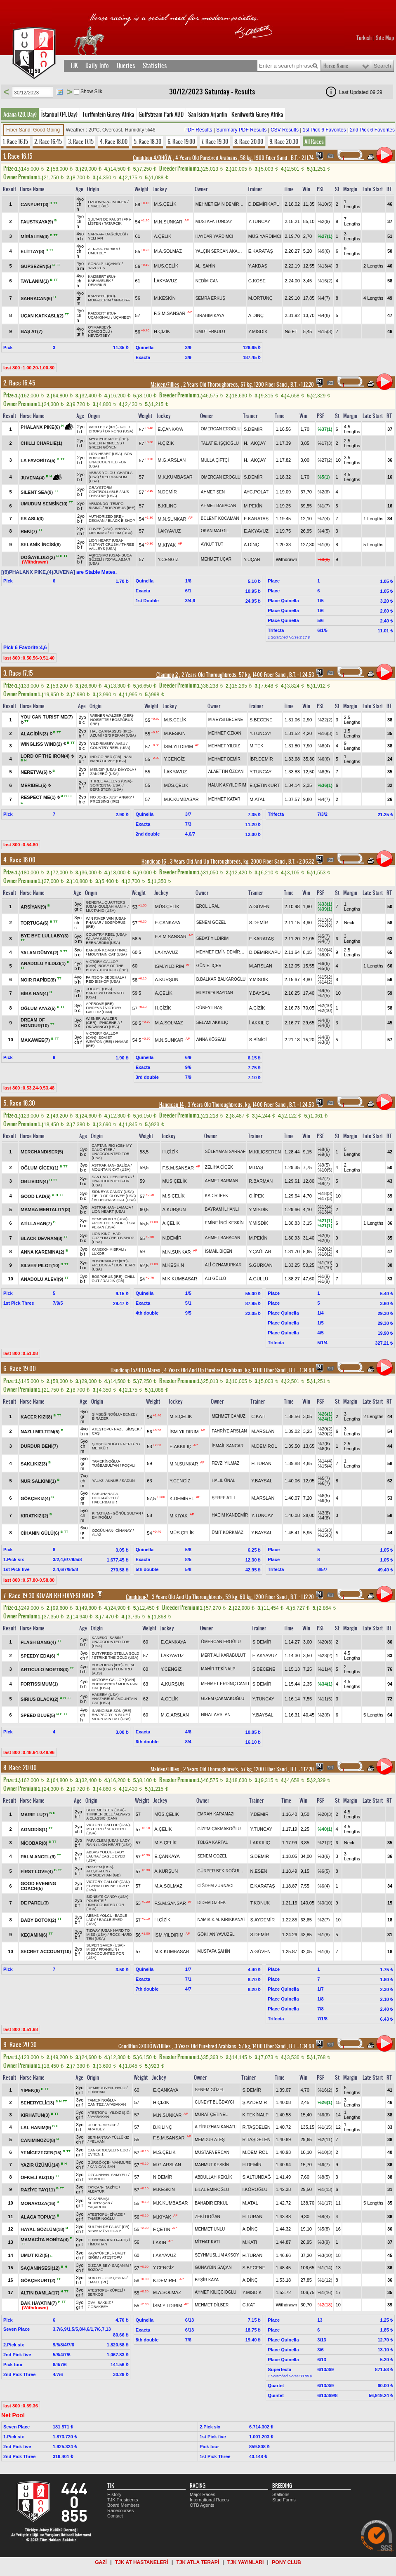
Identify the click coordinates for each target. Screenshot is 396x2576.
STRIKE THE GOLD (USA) (116, 1657)
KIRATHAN (101, 1513)
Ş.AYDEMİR (262, 1919)
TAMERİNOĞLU (105, 1461)
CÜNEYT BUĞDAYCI (214, 2102)
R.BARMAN (261, 1181)
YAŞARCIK (97, 2207)
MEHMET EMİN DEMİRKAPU (223, 204)
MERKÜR (100, 1448)
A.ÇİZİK (257, 1007)
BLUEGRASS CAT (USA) (115, 1200)
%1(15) (325, 2127)
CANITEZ (96, 2104)
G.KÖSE (257, 280)
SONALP (95, 264)
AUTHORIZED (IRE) (106, 516)
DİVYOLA (126, 770)
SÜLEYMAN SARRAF (225, 1151)
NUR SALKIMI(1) (39, 1480)
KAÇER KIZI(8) (37, 1416)
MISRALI (116, 1249)
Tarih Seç (60, 92)
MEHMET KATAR (224, 799)
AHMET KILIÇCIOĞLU (215, 2292)
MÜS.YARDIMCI (264, 236)
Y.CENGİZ (168, 559)
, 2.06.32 (300, 861)
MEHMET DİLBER (212, 2305)
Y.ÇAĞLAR (260, 1251)
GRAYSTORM (100, 488)
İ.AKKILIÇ (259, 1022)
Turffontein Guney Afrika (108, 114)
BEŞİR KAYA (207, 2280)
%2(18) (325, 2304)
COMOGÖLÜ (99, 331)
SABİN (115, 1638)
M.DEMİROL (264, 1446)
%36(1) (325, 785)
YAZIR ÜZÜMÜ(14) (41, 2165)
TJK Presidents (122, 2499)
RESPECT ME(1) (39, 797)
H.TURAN (261, 1463)
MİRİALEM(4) (35, 236)
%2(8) (324, 1235)
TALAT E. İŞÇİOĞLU (220, 443)
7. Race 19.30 (214, 141)
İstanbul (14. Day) (59, 114)
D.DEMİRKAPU (264, 204)
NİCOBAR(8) (35, 1842)
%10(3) (325, 2152)
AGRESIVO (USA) (104, 555)
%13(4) (325, 265)
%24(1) (325, 1418)
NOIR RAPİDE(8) (39, 979)
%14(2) (325, 981)
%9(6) (324, 251)
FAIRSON (94, 977)
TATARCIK (113, 223)
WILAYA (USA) (98, 939)
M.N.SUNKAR (168, 221)
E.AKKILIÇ (180, 1446)
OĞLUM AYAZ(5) (39, 1007)
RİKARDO (96, 2179)
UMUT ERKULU (210, 331)
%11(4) (325, 1669)
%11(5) (325, 1698)
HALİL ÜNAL (223, 1480)
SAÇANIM (120, 2266)
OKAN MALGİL (215, 530)
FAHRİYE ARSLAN (229, 1431)
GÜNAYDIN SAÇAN (213, 2267)
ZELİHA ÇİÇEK (219, 1167)
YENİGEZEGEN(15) (42, 2152)
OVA (91, 2303)
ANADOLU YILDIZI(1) (44, 963)
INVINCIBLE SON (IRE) (111, 1711)
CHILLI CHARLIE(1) (41, 443)
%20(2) (325, 1249)
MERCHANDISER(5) (42, 1151)
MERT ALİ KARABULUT (223, 1655)
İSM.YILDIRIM (178, 746)
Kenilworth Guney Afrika (257, 114)
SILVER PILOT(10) (41, 1265)
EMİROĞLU (102, 1517)
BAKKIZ (104, 2303)
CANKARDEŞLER (103, 2150)
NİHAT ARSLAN (215, 1714)
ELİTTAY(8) (33, 251)
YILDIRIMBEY (101, 744)
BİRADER (100, 1418)
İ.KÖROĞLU (254, 2189)
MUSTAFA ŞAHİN (213, 1951)
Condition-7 (137, 1597)
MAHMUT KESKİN (212, 2165)
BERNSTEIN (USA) (106, 789)
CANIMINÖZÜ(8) (39, 2139)
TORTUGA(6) (35, 922)
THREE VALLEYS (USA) (111, 546)
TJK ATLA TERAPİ (197, 2562)
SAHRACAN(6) (37, 298)
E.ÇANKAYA (170, 429)
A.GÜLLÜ (258, 1278)
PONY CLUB (286, 2562)
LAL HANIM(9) (36, 2127)
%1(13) (325, 2189)
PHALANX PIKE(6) (41, 427)
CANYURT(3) (35, 204)
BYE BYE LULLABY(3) (44, 935)
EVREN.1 (96, 2154)
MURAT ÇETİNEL (211, 2114)
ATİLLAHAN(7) (37, 1223)
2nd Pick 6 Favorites (372, 130)
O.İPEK (256, 1195)
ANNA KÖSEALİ (211, 1039)
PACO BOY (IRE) (103, 427)
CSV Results (285, 130)
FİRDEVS (94, 1008)
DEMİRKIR (97, 285)
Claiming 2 (167, 675)
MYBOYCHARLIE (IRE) (108, 439)
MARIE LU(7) (35, 1814)
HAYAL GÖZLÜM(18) (43, 2229)
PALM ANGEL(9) (39, 1856)
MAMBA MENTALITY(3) (45, 1209)
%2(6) (324, 491)
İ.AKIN (159, 2242)
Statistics (155, 65)
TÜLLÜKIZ (121, 2137)
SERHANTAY (99, 2137)
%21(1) (325, 1220)
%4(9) (324, 1037)
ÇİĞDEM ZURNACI (215, 1885)
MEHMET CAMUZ (228, 1416)
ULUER (94, 2125)
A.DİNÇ (256, 315)
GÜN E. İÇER (209, 965)
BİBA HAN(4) (35, 993)
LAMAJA (124, 1207)
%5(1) (324, 476)
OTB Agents (202, 2505)
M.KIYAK (167, 544)
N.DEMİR (167, 491)
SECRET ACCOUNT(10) (46, 1951)
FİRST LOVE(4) (37, 1871)
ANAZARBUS (103, 1699)
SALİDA (123, 1165)
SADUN (128, 1481)
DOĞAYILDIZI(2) (38, 556)
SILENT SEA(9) (37, 492)
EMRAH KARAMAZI (215, 1814)
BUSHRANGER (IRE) (109, 1261)
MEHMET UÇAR (216, 559)
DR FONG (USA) (119, 431)
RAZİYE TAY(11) (38, 2189)
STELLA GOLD (126, 1653)
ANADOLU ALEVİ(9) (43, 1278)
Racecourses (120, 2510)
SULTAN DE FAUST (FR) (109, 219)
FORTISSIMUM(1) (39, 1683)
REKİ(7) (29, 530)
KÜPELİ (116, 2290)
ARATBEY (96, 2129)
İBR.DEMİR (261, 758)
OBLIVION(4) (35, 1181)
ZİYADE (116, 2214)
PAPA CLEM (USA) (102, 1841)
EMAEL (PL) (98, 206)
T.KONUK (260, 1902)
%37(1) (325, 429)
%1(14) (325, 2267)
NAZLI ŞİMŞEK (126, 1429)
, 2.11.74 (301, 158)
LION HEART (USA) (105, 454)
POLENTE (95, 1901)
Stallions (281, 2494)
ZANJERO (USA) (104, 774)
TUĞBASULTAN (105, 1465)
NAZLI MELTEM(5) (41, 1431)
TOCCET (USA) (99, 989)
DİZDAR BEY (99, 2266)
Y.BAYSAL (259, 993)
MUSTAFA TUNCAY (214, 221)
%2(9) (324, 221)
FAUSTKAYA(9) (37, 221)
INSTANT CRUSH (103, 544)
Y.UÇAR (252, 559)
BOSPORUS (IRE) (120, 508)
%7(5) (324, 995)
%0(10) (325, 1902)
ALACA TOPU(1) (39, 2216)
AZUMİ (96, 735)
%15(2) (325, 977)
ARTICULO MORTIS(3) (45, 1669)
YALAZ (98, 1481)
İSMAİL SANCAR (227, 1446)
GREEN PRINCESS (105, 443)
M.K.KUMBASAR (175, 476)
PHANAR (93, 923)
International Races (209, 2499)
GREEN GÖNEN (103, 447)
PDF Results (198, 130)
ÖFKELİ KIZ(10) (38, 2177)
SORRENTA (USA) (106, 785)
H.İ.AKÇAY (255, 443)
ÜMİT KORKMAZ (227, 1532)
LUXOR (98, 1254)
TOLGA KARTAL (212, 1842)
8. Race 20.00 (248, 141)
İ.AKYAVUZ (165, 280)
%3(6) (324, 1856)
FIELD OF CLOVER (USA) (114, 1196)
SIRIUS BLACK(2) (40, 1698)
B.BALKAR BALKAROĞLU (221, 979)
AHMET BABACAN (218, 505)
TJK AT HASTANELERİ (141, 2562)
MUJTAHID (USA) (101, 911)
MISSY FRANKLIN (101, 1949)
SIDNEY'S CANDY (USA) (113, 1192)
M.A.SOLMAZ (168, 251)
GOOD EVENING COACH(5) (38, 1886)
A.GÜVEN (259, 906)
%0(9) (324, 559)
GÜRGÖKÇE (99, 2162)
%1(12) (325, 2280)
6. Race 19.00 (181, 141)
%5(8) (324, 2228)
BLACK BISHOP (121, 521)
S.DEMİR (253, 429)
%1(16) (325, 2292)
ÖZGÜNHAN (98, 202)
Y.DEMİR (259, 1814)
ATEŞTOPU (102, 1429)
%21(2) (325, 1842)
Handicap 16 (153, 861)
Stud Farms (284, 2499)
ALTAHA (95, 249)
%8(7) (324, 1183)
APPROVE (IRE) (99, 1004)
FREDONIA (101, 1265)
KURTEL (95, 2278)
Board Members (123, 2505)
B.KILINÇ (167, 505)
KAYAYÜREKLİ (100, 2253)
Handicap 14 (171, 1104)
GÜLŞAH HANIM (112, 906)
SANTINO (100, 1177)
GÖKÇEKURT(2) (39, 2280)
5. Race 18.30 (147, 141)
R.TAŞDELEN (256, 2127)
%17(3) (325, 443)
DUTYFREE (102, 1653)
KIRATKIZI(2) (35, 1515)
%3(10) (325, 2255)
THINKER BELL (99, 1814)
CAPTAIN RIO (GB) (108, 1146)
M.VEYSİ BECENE (225, 719)
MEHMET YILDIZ (224, 746)
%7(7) (324, 1178)
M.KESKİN (165, 298)
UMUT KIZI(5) (35, 2255)
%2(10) (325, 1005)
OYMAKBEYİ (99, 327)
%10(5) (325, 204)
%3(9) (324, 1042)
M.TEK (257, 745)
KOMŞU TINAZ (114, 950)
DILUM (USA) (121, 533)
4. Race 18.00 (113, 141)
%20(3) (325, 1641)
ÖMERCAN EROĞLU (220, 429)
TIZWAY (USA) (98, 1930)
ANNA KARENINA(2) (43, 1251)
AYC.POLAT (256, 491)
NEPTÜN (130, 1444)
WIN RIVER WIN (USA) (105, 918)
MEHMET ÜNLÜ (210, 2229)
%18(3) (325, 1193)
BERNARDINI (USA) (103, 943)
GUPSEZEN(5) (36, 266)
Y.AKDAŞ (257, 265)
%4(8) (324, 315)
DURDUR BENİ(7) (39, 1446)
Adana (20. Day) (20, 114)
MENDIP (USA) (103, 770)
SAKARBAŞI (98, 2199)
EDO (124, 2150)
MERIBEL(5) (34, 785)
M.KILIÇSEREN (265, 1151)
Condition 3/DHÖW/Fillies (144, 2046)
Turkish (364, 38)
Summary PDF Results (241, 130)
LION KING (101, 1234)
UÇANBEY (122, 317)
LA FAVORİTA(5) (39, 460)
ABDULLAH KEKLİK (213, 2177)
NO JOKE (98, 797)
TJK (74, 65)
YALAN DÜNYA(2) (40, 952)
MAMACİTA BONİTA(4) (45, 2239)
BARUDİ (93, 950)
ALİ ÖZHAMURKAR (223, 1265)
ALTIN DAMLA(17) (41, 2292)
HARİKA (111, 249)
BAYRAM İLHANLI (222, 1209)
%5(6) (324, 968)
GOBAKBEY (98, 2307)
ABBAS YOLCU (102, 473)
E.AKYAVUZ (256, 530)
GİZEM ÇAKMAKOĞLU (222, 1698)
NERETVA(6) (35, 772)
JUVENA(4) (33, 477)
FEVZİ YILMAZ (225, 1463)
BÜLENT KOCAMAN (220, 518)
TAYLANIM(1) (35, 281)
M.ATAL (257, 799)
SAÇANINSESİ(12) (41, 2267)
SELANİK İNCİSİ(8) (41, 544)
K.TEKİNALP (255, 2114)
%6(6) (324, 758)
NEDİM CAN (207, 281)
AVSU (120, 744)
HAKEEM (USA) (105, 1695)
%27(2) (325, 460)
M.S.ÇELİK (165, 204)
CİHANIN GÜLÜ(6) (41, 1532)
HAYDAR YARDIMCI (214, 236)
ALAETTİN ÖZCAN (226, 771)
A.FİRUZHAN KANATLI (216, 2127)
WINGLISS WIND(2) (42, 743)
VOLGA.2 (113, 2231)
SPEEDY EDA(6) (39, 1655)
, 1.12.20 (301, 384)
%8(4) (324, 745)
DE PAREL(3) (35, 1902)
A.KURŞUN (167, 979)
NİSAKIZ (95, 2231)
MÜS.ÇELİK (166, 265)
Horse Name (335, 66)
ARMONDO (98, 504)
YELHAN (95, 238)
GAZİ (101, 2562)
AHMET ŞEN (213, 492)
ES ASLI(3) (32, 518)
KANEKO (99, 1249)
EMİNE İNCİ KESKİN (224, 1223)
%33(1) (325, 904)
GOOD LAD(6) (36, 1195)
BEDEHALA (114, 977)
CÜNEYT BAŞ (209, 1007)
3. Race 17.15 (81, 141)
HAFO (120, 2088)
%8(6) (324, 1149)
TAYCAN (95, 2187)
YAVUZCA (96, 268)
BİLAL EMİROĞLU (212, 2189)
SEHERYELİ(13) (38, 2102)
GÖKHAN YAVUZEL (215, 1934)
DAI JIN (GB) (114, 1281)
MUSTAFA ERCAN (212, 2152)
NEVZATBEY (99, 335)
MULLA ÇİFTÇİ (215, 460)
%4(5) (324, 530)
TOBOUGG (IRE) (113, 970)
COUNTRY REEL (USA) (110, 748)
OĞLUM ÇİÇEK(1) (40, 1167)
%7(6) (324, 1443)
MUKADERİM (99, 300)
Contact (115, 2515)
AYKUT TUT (212, 544)
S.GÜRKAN (260, 1265)
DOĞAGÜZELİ (104, 1498)
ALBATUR (96, 2191)
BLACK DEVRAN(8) (42, 1237)
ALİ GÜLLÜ (215, 1278)
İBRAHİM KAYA (210, 315)
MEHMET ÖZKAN (224, 733)
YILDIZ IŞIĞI (120, 2113)
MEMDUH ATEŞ (210, 2139)
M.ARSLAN (260, 965)
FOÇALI (129, 1465)
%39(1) (325, 908)
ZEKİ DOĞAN (207, 2216)
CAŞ (96, 1433)
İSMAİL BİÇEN (218, 1251)
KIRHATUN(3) (36, 2114)
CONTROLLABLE (103, 492)
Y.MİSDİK (258, 331)
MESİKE (110, 2125)
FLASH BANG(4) (39, 1641)
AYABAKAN (116, 2104)
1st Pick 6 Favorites (324, 130)
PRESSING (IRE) (104, 801)
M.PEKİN (253, 505)
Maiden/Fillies (165, 384)
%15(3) (325, 331)
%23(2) (325, 1655)
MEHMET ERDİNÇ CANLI (225, 1683)
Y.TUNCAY (259, 221)
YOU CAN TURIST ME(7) (47, 716)
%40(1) (325, 1829)
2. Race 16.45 (48, 141)
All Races (314, 141)
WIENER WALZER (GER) (111, 716)
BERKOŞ (96, 2294)
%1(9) (324, 1276)
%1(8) (324, 544)
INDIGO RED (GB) (105, 757)
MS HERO (95, 1829)
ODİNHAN (96, 2092)
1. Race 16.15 (15, 141)
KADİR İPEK (216, 1195)
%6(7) (324, 1483)
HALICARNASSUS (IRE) (111, 731)
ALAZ (96, 1535)
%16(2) (325, 280)
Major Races (202, 2494)
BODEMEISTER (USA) (105, 1810)
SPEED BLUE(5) (39, 1714)
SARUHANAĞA (105, 1494)
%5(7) (324, 936)
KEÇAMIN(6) (35, 1934)
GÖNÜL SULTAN (127, 1513)
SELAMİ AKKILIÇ (212, 1022)
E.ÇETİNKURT (265, 785)
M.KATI (249, 2242)
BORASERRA (103, 1684)
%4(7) (324, 298)
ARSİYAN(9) (34, 906)
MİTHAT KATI (207, 2242)
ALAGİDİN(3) (35, 733)
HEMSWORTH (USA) (109, 1219)
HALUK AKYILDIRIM (227, 785)
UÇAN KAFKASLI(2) (43, 315)
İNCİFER (118, 202)
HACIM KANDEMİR (230, 1515)
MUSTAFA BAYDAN (214, 993)
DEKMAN (97, 521)
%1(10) (325, 1262)
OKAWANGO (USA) (102, 1027)
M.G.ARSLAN (172, 460)
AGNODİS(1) (35, 1829)
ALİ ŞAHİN (205, 266)
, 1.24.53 (301, 675)
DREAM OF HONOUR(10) (35, 1022)
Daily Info (97, 65)
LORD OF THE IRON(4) (46, 756)
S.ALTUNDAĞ (256, 2176)
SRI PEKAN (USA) (120, 735)
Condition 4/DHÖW (152, 158)
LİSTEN (94, 223)
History (114, 2494)
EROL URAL (207, 906)
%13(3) (325, 920)
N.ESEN (258, 1871)
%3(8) (324, 1512)
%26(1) (325, 1413)
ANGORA (121, 300)
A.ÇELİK (162, 236)
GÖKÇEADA (114, 2278)
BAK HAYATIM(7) (39, 2302)
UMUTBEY (97, 253)
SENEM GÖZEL (211, 922)
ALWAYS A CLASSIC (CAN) (108, 1816)
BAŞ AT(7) (31, 331)
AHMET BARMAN (221, 1181)
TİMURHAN (98, 2244)
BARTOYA (94, 993)
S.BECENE (261, 719)
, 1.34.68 (301, 1370)
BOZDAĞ (96, 2270)
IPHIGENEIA (109, 1023)
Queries (126, 65)
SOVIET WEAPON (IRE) (99, 1040)
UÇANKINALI (99, 317)
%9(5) (324, 990)
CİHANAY (124, 1531)
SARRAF (95, 234)
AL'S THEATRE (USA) (109, 494)
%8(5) (324, 771)
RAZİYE (111, 2187)
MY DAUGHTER (112, 1148)
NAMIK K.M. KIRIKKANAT (221, 1919)
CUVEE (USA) (101, 529)
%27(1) (325, 236)
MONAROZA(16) (39, 2203)
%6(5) (324, 1871)
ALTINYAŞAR (99, 2203)
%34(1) (325, 1683)
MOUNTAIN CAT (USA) (107, 954)
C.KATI (258, 1416)
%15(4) (325, 1465)
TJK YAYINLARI (245, 2562)
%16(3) (325, 733)
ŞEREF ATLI (223, 1498)
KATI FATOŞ (117, 2240)
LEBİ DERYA (121, 1177)
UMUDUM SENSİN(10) (45, 503)
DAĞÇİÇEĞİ (115, 234)
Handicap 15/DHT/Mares (135, 1370)
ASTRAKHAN (103, 1165)
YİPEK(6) (31, 2090)
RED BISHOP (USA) (103, 981)
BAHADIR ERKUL (211, 2203)
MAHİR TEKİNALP (218, 1669)
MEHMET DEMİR (224, 759)
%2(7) (324, 1919)
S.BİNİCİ (258, 1039)
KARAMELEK (99, 281)
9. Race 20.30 (283, 141)
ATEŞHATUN (97, 1871)
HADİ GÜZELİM (107, 1236)
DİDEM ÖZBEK (211, 1902)
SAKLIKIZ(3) (34, 1463)
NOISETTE (99, 720)
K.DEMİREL (182, 1498)
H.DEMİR (251, 2164)
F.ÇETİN (161, 2229)
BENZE (129, 1414)
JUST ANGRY (120, 797)
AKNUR (112, 1481)
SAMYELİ (119, 2175)
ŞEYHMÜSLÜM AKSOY (217, 2255)
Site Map (385, 38)
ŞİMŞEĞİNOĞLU (106, 1414)
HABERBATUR (104, 1502)
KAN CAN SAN (102, 2167)
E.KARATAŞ (260, 251)
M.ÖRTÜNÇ (260, 298)
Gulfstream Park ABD (161, 114)
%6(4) (324, 1885)
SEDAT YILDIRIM (212, 938)
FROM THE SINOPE (109, 1223)
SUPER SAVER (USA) (104, 1945)
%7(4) (324, 518)
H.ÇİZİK (162, 331)
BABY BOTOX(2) (39, 1919)
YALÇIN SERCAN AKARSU (221, 251)
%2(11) (325, 2139)
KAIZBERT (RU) (101, 277)
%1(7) (324, 505)
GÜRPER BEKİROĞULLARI (223, 1871)
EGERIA (93, 1886)
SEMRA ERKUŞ (210, 298)
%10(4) (325, 949)
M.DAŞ (256, 1167)
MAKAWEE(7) (36, 1039)
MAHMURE (121, 2162)
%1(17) (325, 2202)
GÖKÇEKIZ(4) (36, 1498)
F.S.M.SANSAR (169, 313)
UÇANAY (112, 264)
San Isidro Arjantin (207, 114)
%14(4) (325, 1460)
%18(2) (325, 1254)
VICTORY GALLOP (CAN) (103, 1010)
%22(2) (325, 719)
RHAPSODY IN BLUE (110, 1715)
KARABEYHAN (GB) (103, 1875)
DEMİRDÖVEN (100, 2088)
